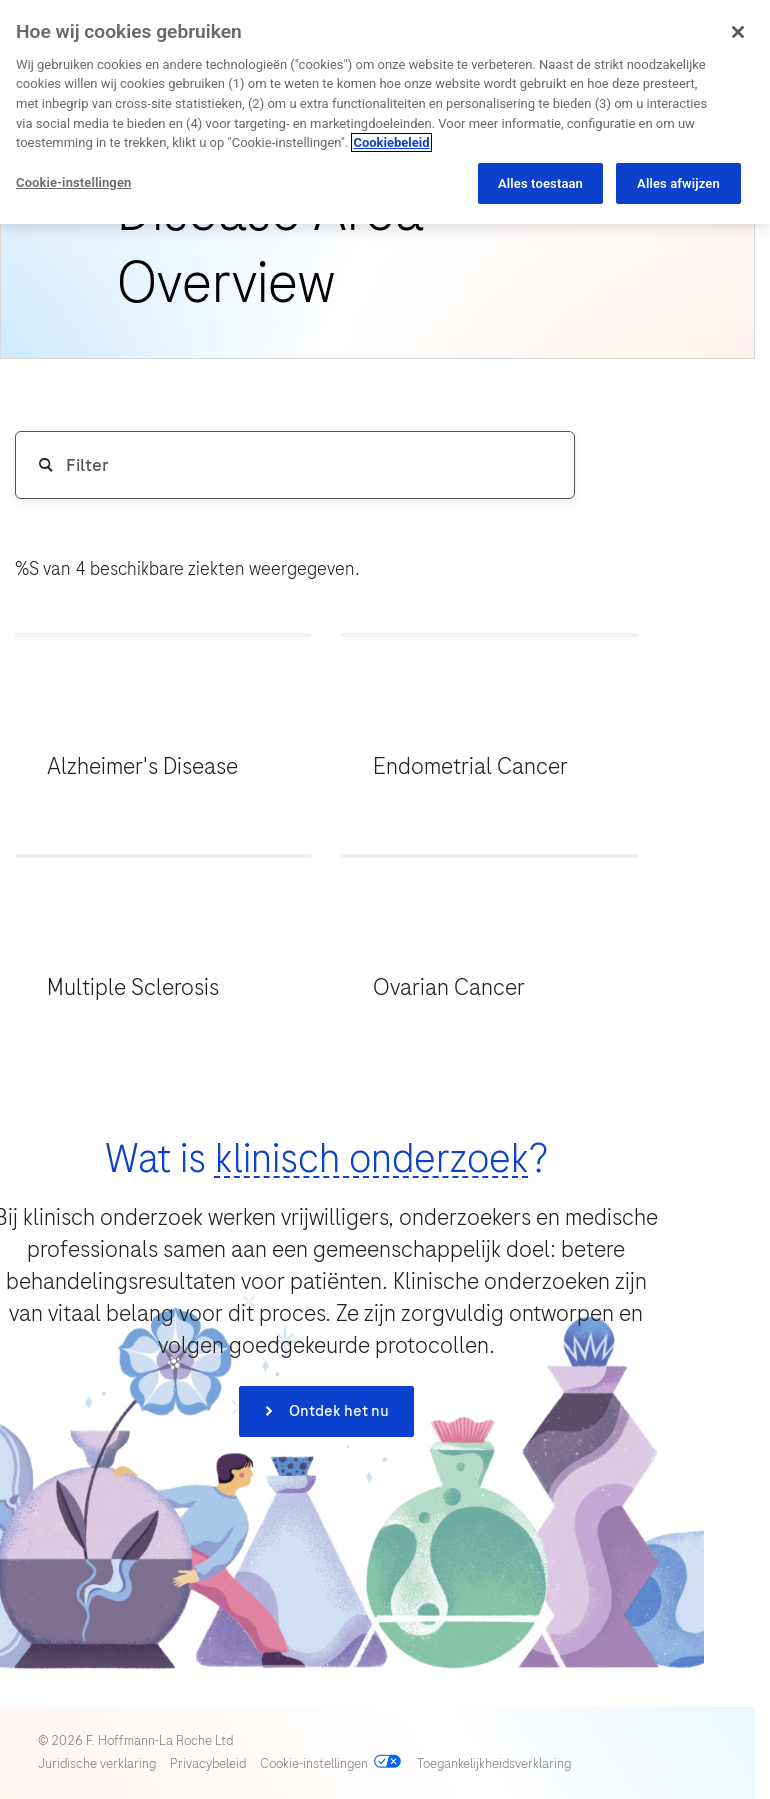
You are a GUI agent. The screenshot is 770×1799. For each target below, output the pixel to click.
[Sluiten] (738, 32)
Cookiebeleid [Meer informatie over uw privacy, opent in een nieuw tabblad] (391, 142)
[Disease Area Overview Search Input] (295, 465)
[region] (385, 112)
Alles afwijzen (678, 183)
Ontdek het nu (337, 1411)
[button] (163, 731)
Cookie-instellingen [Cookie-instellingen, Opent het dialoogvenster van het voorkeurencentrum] (73, 182)
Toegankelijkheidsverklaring (494, 1763)
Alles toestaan (540, 183)
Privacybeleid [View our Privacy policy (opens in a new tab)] (208, 1763)
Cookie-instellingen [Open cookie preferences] (314, 1763)
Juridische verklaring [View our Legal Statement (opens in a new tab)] (97, 1763)
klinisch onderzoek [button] (372, 1158)
